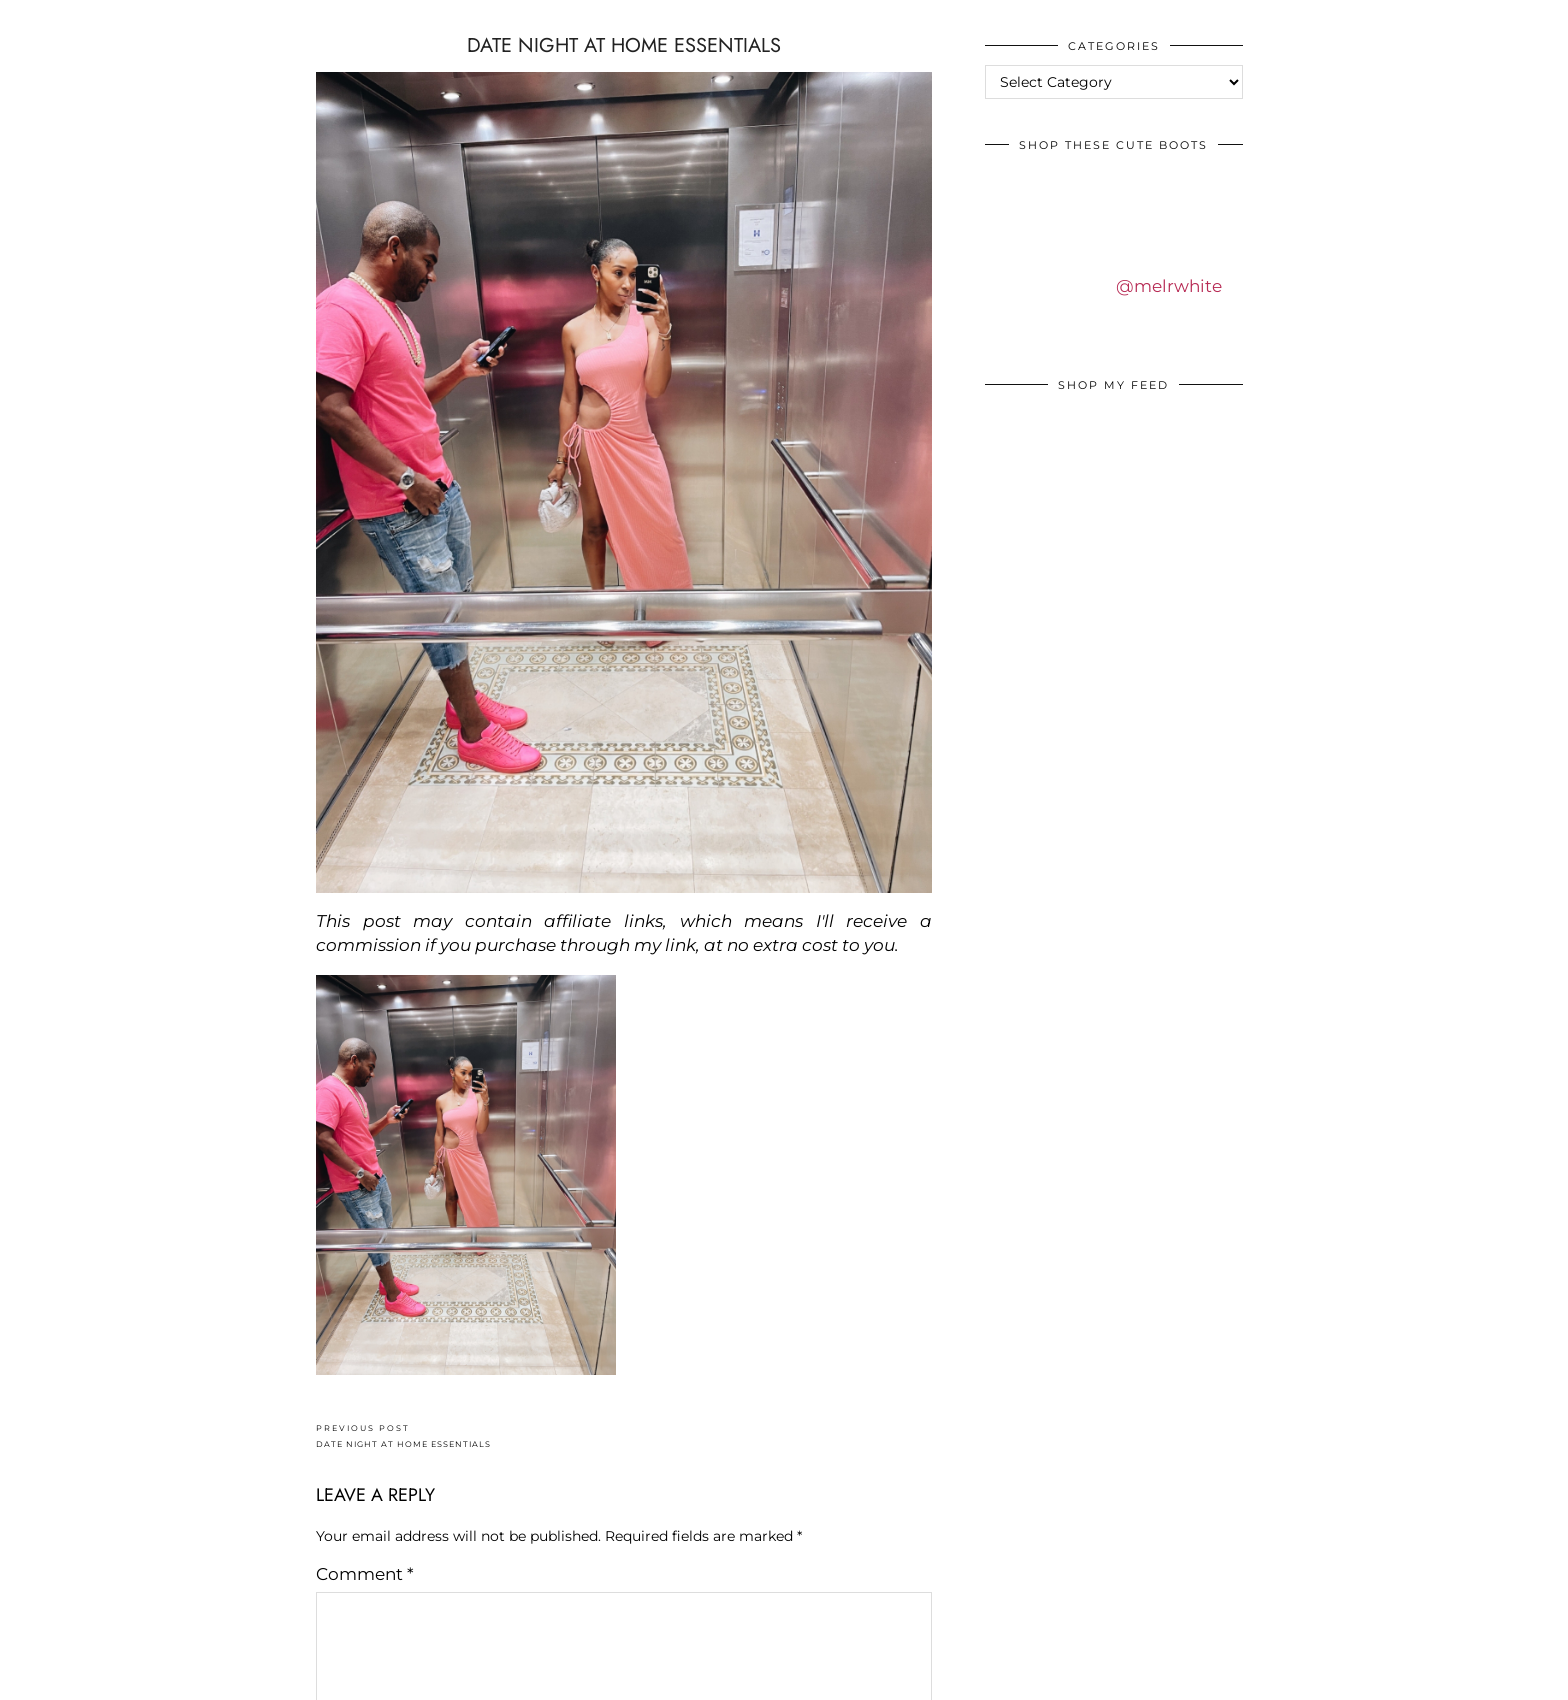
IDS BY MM (34, 19)
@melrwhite (1169, 286)
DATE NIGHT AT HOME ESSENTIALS (403, 1436)
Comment (365, 1574)
